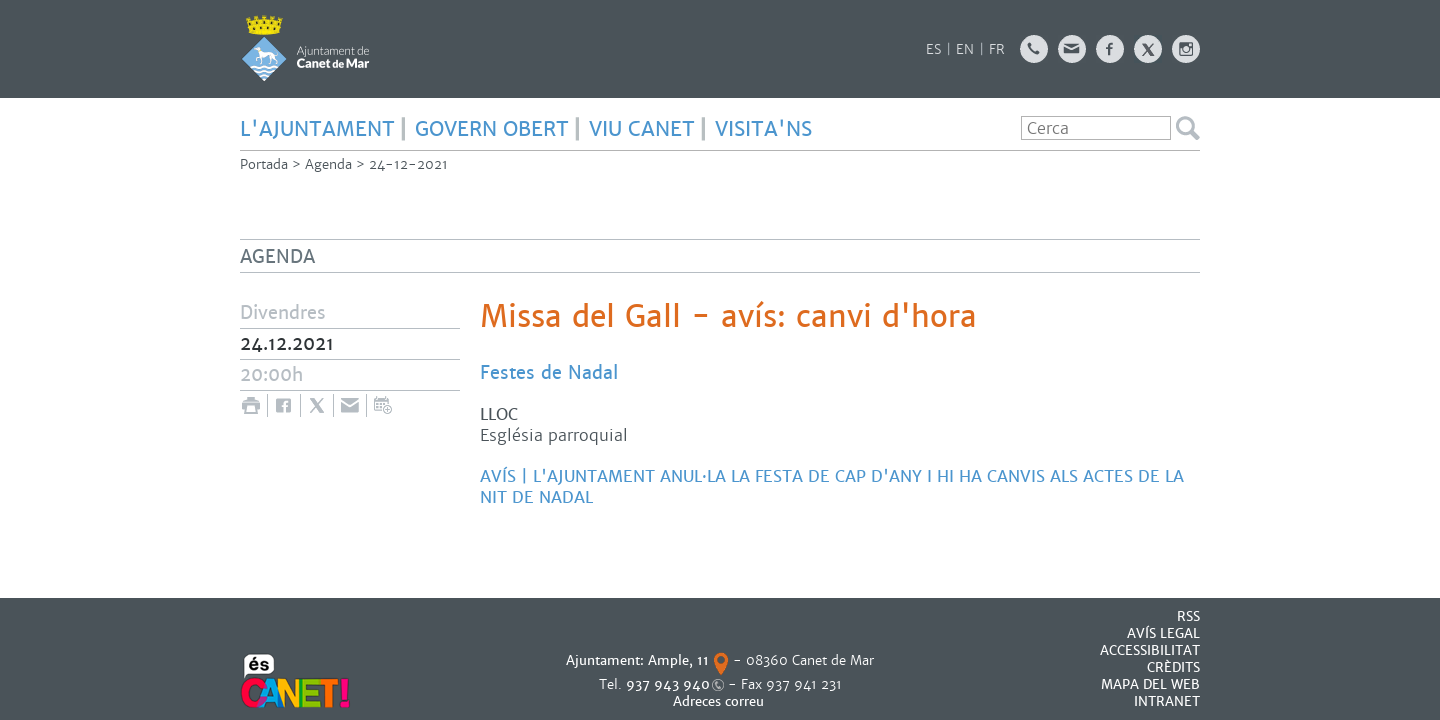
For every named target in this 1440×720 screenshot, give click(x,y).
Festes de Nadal (549, 372)
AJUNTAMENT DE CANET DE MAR (305, 48)
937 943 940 (668, 684)
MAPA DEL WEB (1150, 684)
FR (997, 49)
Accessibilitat (1150, 650)
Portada (264, 164)
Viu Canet (642, 129)
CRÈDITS (1173, 667)
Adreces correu (720, 701)
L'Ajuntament (317, 129)
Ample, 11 (678, 660)
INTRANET (1167, 701)
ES (933, 49)
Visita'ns (763, 129)
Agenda (328, 164)
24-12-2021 (408, 164)
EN (965, 49)
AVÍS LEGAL (1163, 633)
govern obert (492, 129)
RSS (1188, 616)
